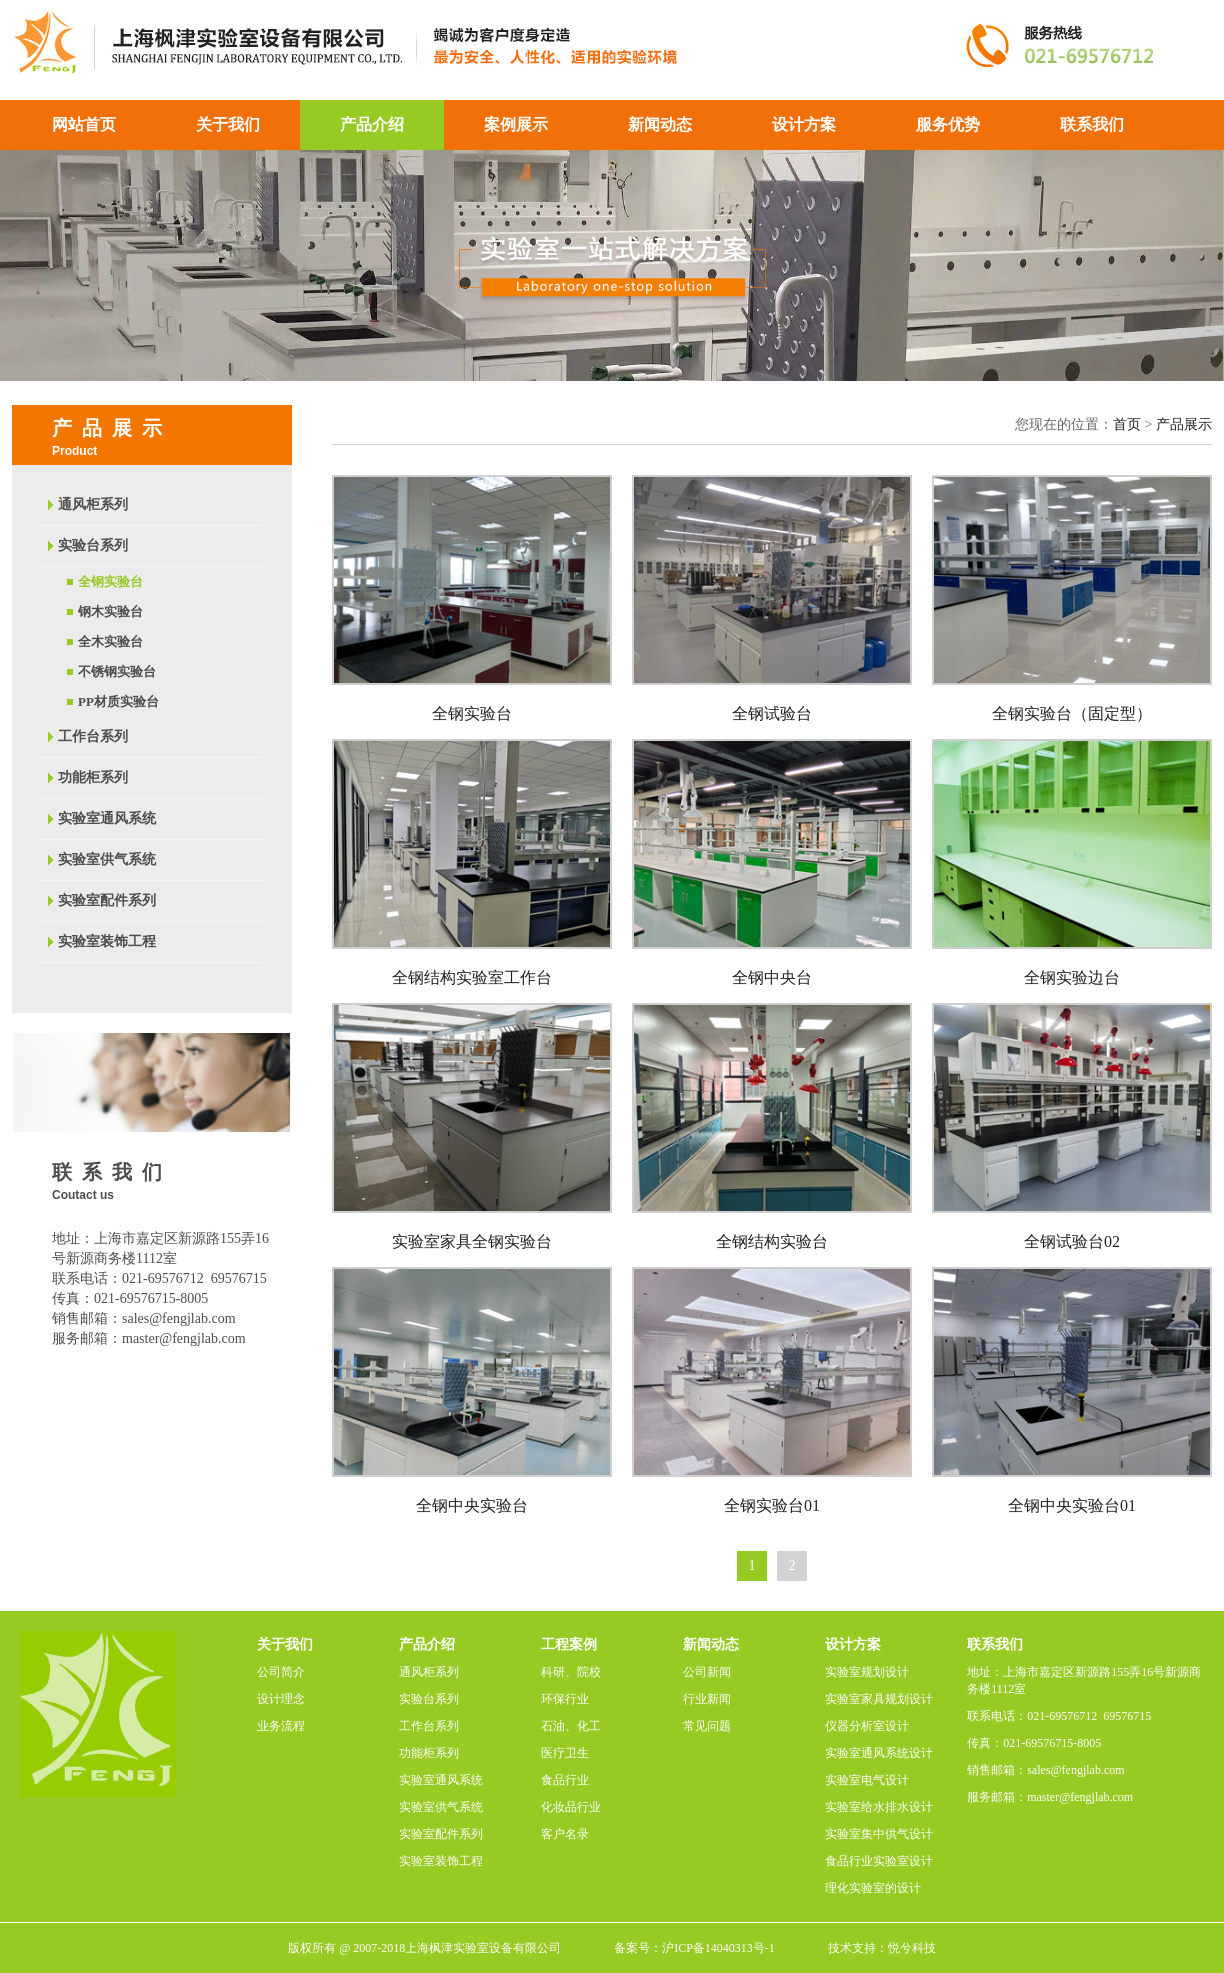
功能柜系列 (93, 777)
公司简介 (281, 1672)
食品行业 (565, 1780)
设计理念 (281, 1699)
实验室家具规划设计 (879, 1699)
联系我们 (1092, 124)
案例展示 (516, 124)
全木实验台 (110, 641)
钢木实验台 (110, 611)
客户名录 (565, 1834)
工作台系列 (93, 736)
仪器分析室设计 (867, 1726)
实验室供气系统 (107, 859)
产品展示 (1184, 424)
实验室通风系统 (107, 818)
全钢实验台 (110, 581)
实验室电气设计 (867, 1780)
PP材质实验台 (118, 701)
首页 (1127, 424)
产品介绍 (372, 124)
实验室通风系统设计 (879, 1753)
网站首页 (84, 124)
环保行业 (565, 1699)
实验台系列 (93, 545)
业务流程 (281, 1726)
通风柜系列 (93, 504)
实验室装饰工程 (107, 941)
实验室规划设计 (867, 1672)
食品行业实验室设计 (879, 1861)
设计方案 (804, 124)
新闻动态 (660, 124)
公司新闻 (707, 1672)
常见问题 (707, 1726)
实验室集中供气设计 (879, 1834)
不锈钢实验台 (117, 671)
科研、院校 (571, 1672)
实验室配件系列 (107, 900)
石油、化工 (571, 1726)
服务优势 (948, 124)
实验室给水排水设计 (879, 1807)
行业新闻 (707, 1699)
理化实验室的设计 (873, 1888)
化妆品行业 (571, 1807)
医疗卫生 (565, 1753)
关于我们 (228, 124)
